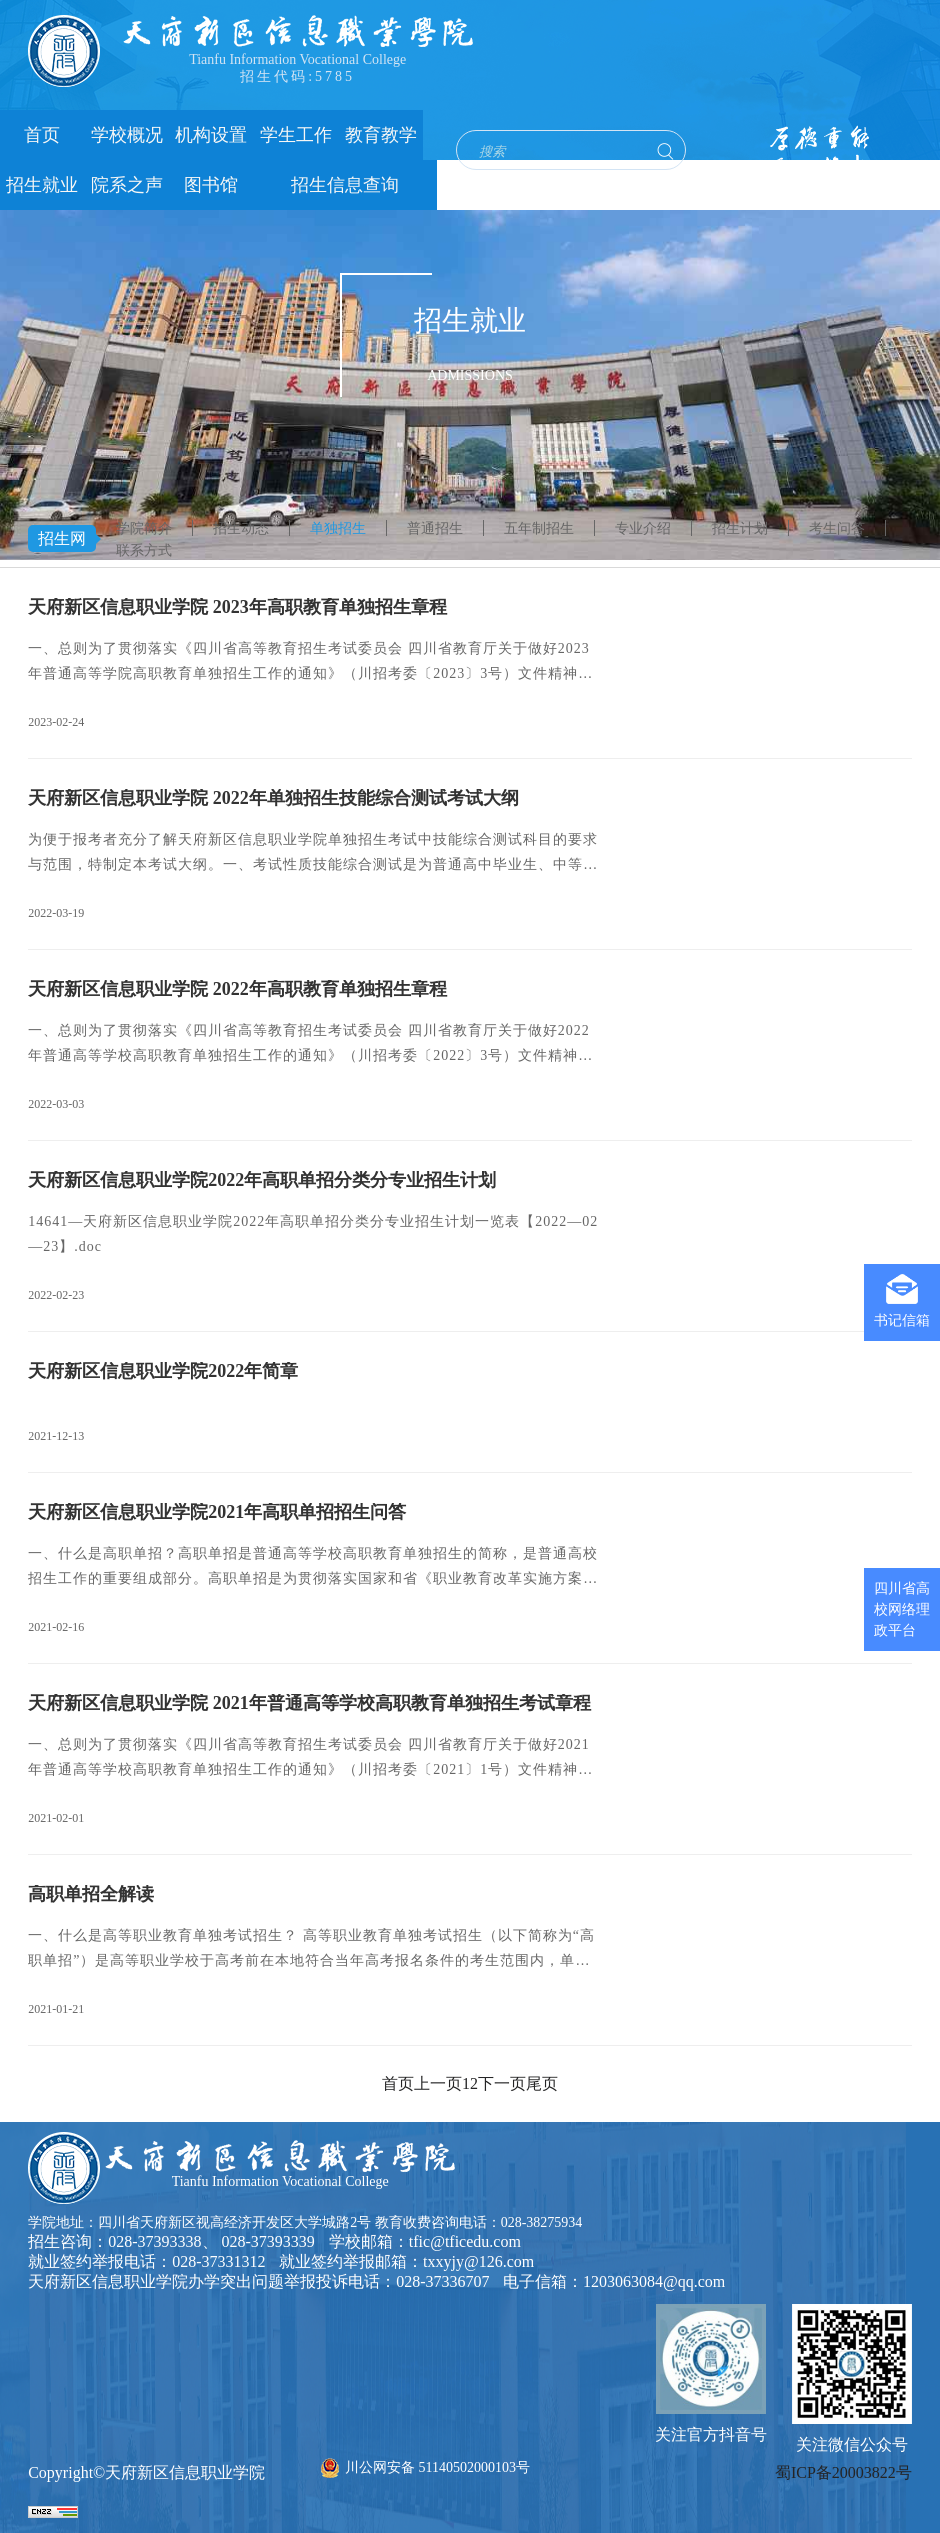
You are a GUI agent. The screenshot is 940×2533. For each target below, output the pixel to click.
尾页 (542, 2084)
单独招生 (338, 528)
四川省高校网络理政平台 (902, 1609)
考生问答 (837, 528)
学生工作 (296, 135)
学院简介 (144, 528)
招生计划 (740, 528)
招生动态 (241, 528)
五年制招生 (539, 528)
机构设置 (211, 135)
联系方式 (144, 550)
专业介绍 (643, 528)
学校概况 (127, 135)
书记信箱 (902, 1301)
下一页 (502, 2084)
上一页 (438, 2084)
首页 (42, 135)
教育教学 (381, 135)
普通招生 (435, 528)
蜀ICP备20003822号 (843, 2472)
